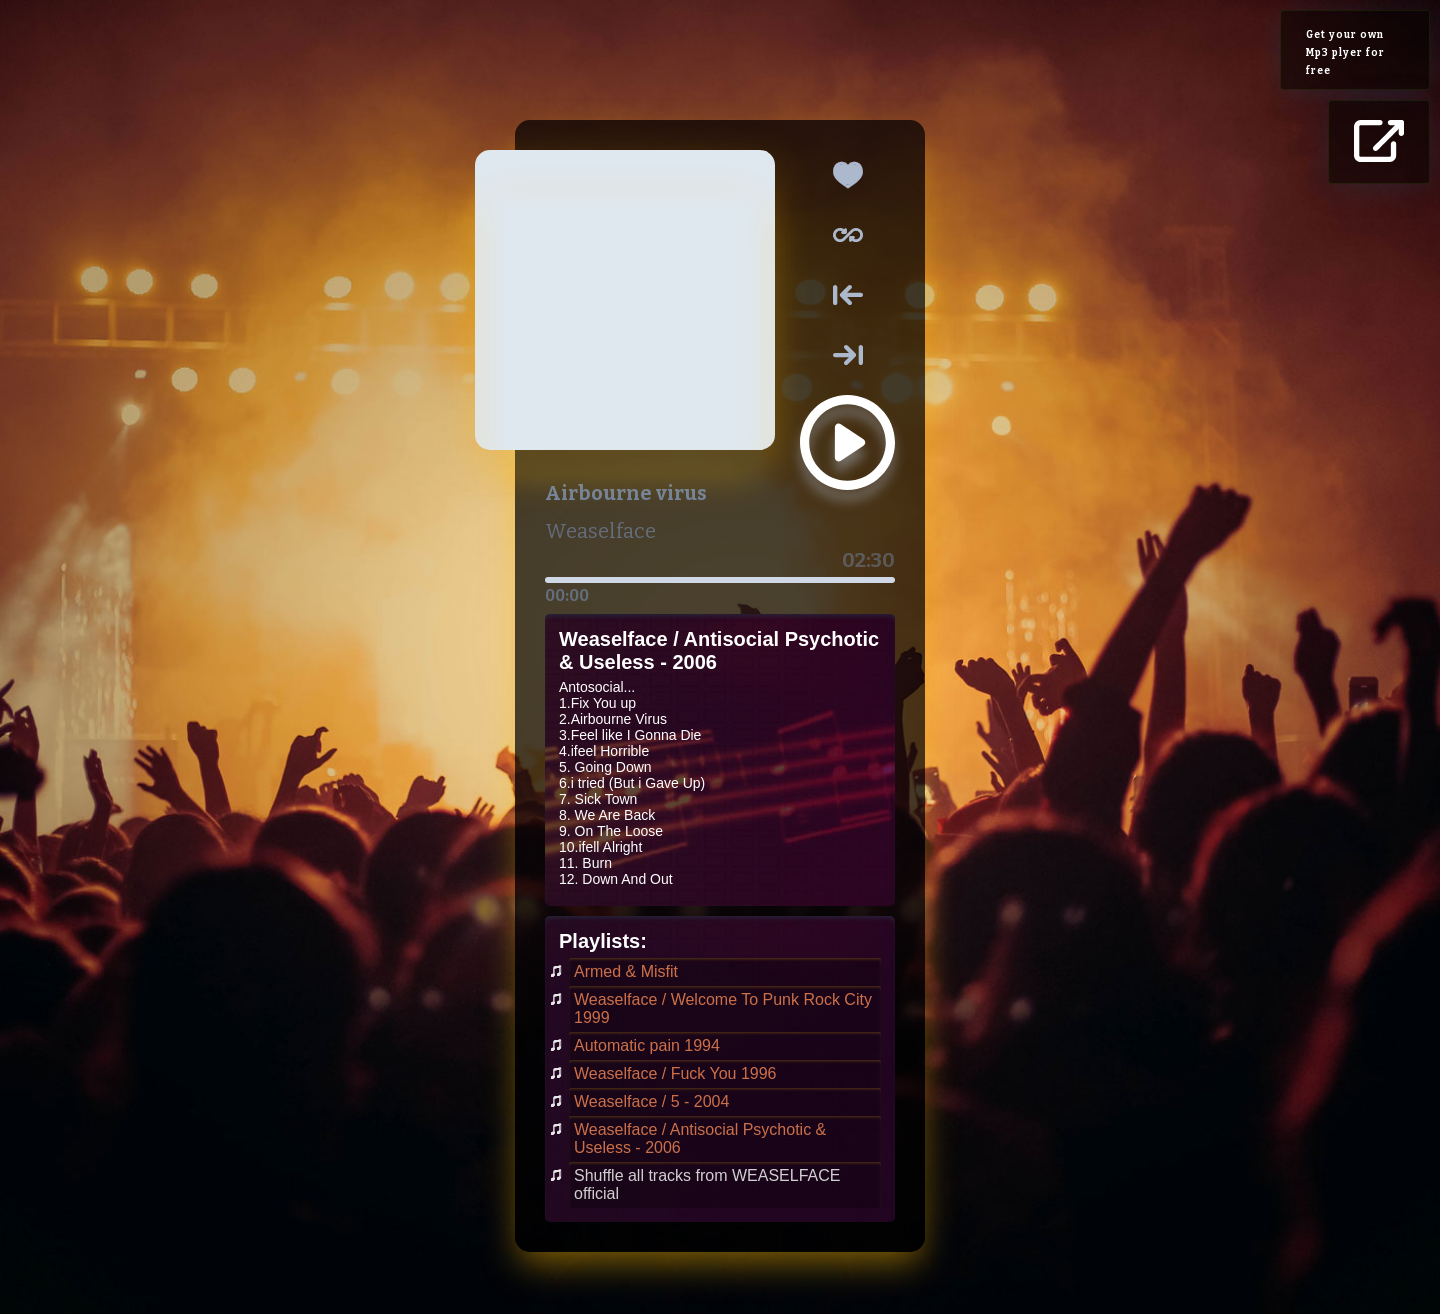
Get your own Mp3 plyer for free (1345, 53)
